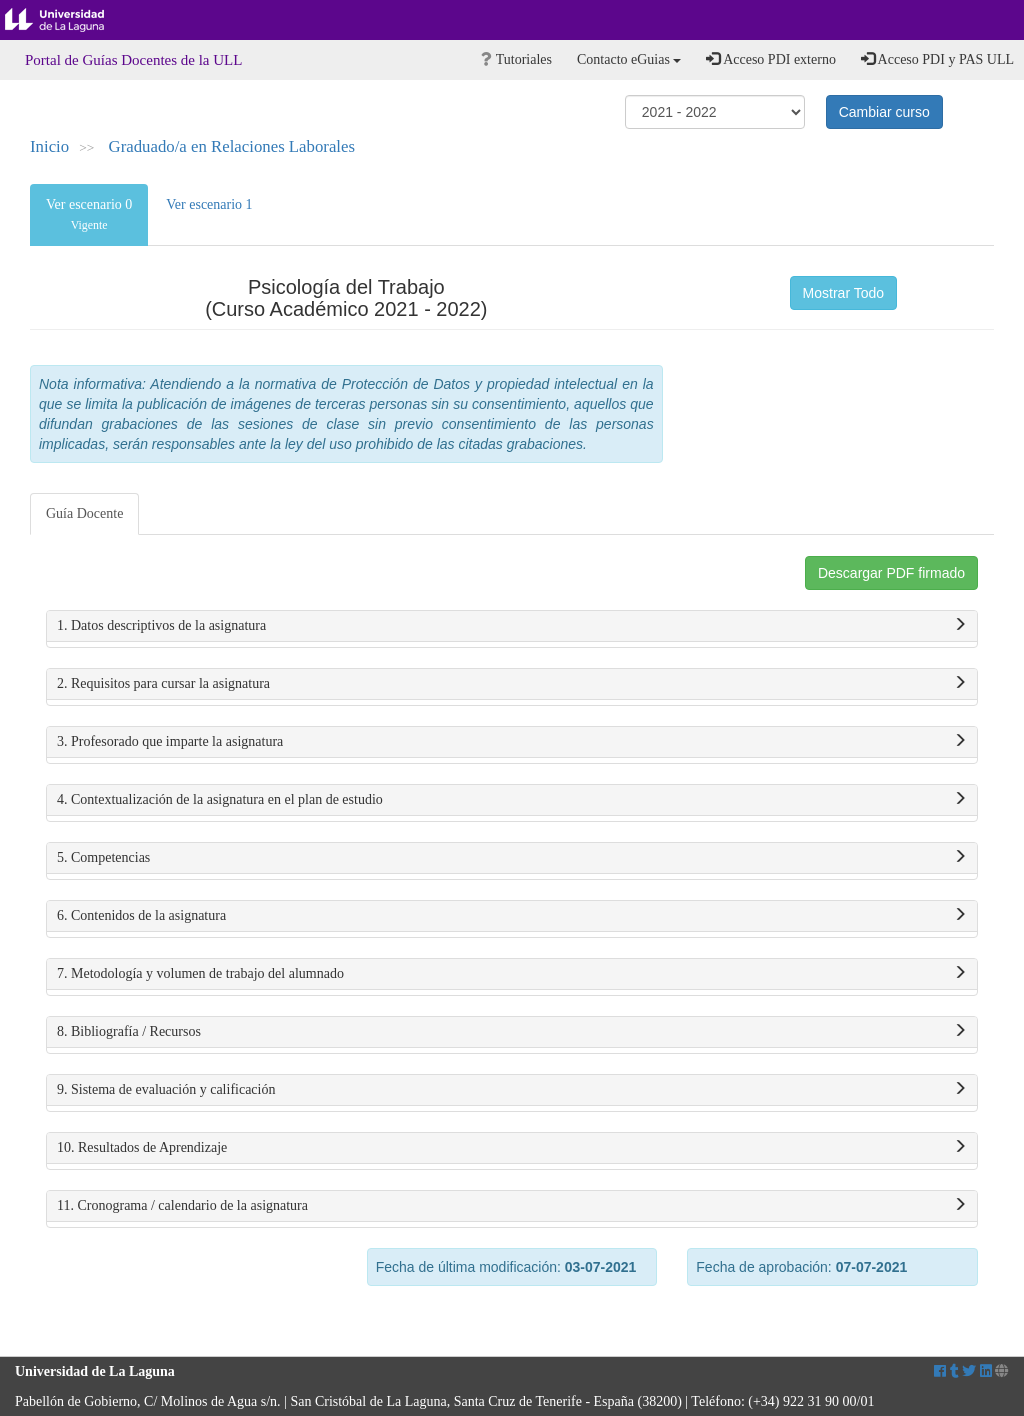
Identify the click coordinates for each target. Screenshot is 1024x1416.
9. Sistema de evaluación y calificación (512, 1090)
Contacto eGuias (629, 59)
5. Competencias (512, 858)
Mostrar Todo (843, 293)
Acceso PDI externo (770, 59)
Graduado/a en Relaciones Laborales (232, 146)
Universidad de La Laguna (70, 20)
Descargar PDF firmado (891, 573)
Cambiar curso (884, 112)
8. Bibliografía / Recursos (512, 1032)
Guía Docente (84, 513)
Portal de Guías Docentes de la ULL (133, 60)
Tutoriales (516, 59)
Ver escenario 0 (89, 214)
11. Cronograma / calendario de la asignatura (512, 1206)
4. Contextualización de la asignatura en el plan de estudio (512, 800)
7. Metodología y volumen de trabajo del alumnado (512, 974)
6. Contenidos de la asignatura (512, 916)
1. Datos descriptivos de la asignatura (512, 626)
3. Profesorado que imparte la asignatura (512, 742)
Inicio (49, 146)
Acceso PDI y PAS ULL (937, 59)
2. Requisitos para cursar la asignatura (512, 684)
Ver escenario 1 (209, 204)
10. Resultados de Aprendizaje (512, 1148)
